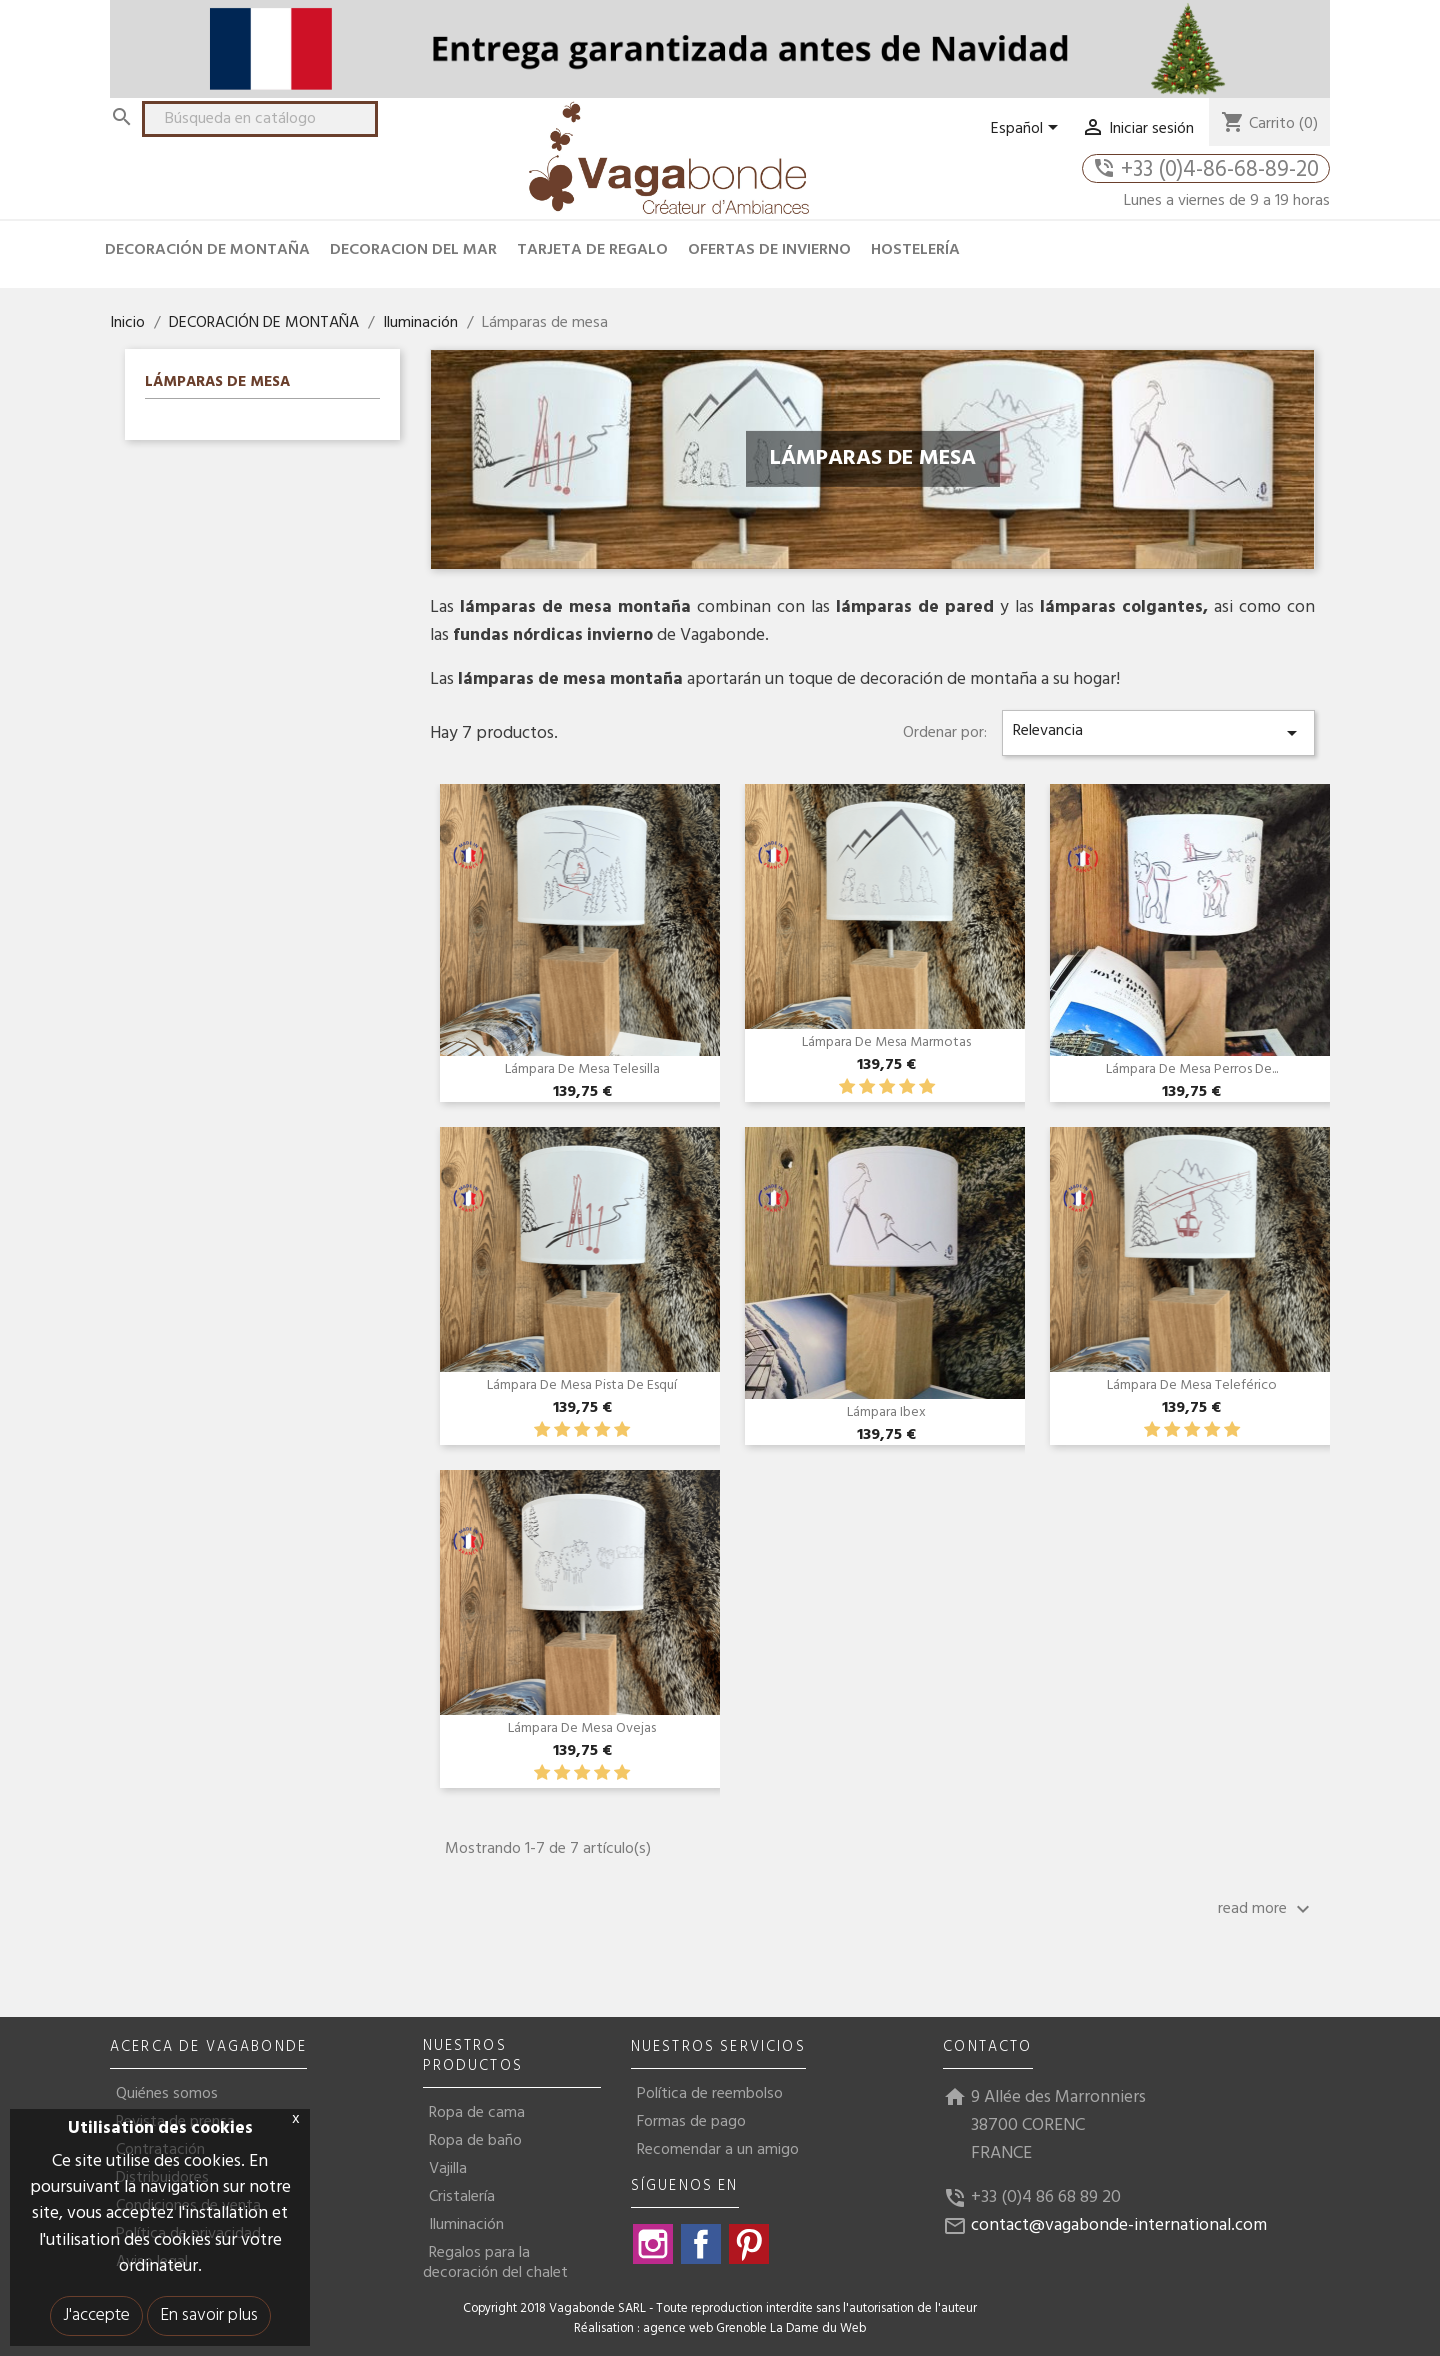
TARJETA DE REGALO (592, 250)
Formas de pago (691, 2122)
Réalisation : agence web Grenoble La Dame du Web (720, 2329)
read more (1266, 1909)
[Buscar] (260, 119)
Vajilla (448, 2169)
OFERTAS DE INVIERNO (769, 250)
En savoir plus (209, 2315)
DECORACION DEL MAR (413, 250)
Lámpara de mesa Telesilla (582, 1069)
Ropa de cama (477, 2113)
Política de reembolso (710, 2094)
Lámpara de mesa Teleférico (1192, 1385)
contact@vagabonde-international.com (1119, 2225)
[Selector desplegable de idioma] (1028, 129)
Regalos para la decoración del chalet (495, 2263)
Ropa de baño (475, 2141)
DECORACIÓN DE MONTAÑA (207, 250)
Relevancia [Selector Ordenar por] (1158, 731)
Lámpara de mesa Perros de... (1192, 1069)
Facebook (701, 2244)
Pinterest (749, 2244)
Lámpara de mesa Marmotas (886, 1042)
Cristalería (462, 2197)
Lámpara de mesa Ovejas (582, 1728)
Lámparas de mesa (217, 384)
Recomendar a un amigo (718, 2150)
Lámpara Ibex (886, 1412)
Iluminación (466, 2225)
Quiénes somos (167, 2094)
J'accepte (96, 2315)
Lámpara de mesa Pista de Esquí (582, 1385)
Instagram (653, 2244)
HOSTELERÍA (915, 250)
